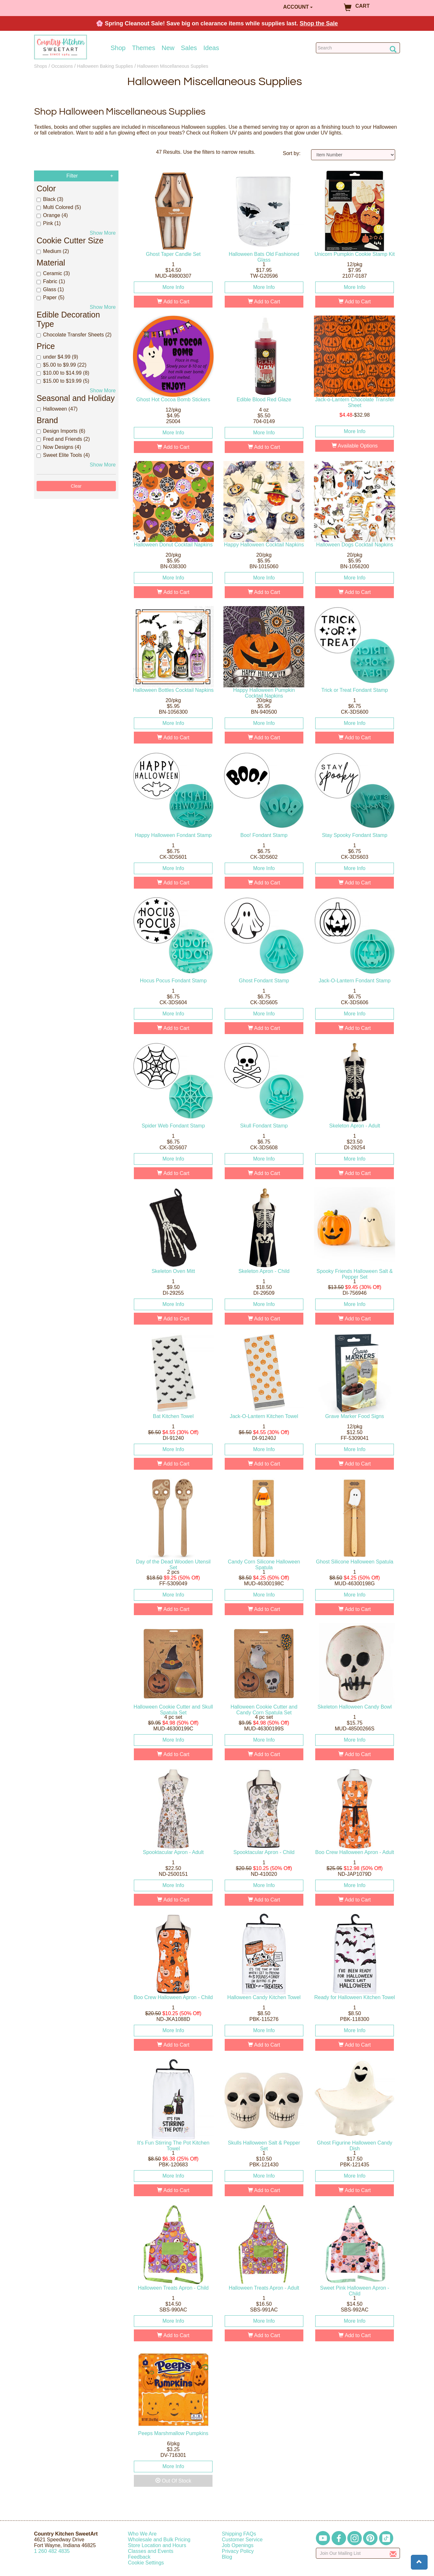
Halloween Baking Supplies (105, 66)
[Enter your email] (358, 2553)
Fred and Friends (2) (63, 439)
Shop (118, 47)
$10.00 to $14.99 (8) (63, 373)
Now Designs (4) (59, 447)
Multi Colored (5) (59, 207)
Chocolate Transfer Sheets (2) (74, 334)
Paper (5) (51, 297)
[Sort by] (353, 154)
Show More (103, 233)
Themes (143, 47)
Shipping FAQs (239, 2534)
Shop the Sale (319, 23)
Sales (189, 47)
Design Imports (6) (61, 431)
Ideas (211, 47)
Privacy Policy (238, 2551)
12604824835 (52, 2551)
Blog (227, 2557)
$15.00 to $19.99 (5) (63, 381)
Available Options (355, 445)
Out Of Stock (173, 2481)
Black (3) (50, 199)
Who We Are (142, 2534)
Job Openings (238, 2545)
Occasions (62, 66)
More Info (173, 287)
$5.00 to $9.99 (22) (61, 365)
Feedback (139, 2557)
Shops (40, 66)
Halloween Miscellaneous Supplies (172, 66)
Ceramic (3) (53, 273)
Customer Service (242, 2539)
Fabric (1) (51, 281)
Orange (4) (52, 215)
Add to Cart (173, 301)
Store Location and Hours (157, 2545)
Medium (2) (53, 251)
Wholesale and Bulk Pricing (159, 2539)
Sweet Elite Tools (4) (63, 455)
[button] (419, 2562)
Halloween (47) (57, 409)
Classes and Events (150, 2551)
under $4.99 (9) (57, 357)
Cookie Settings (146, 2562)
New (167, 47)
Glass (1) (50, 289)
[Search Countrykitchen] (358, 47)
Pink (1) (49, 223)
